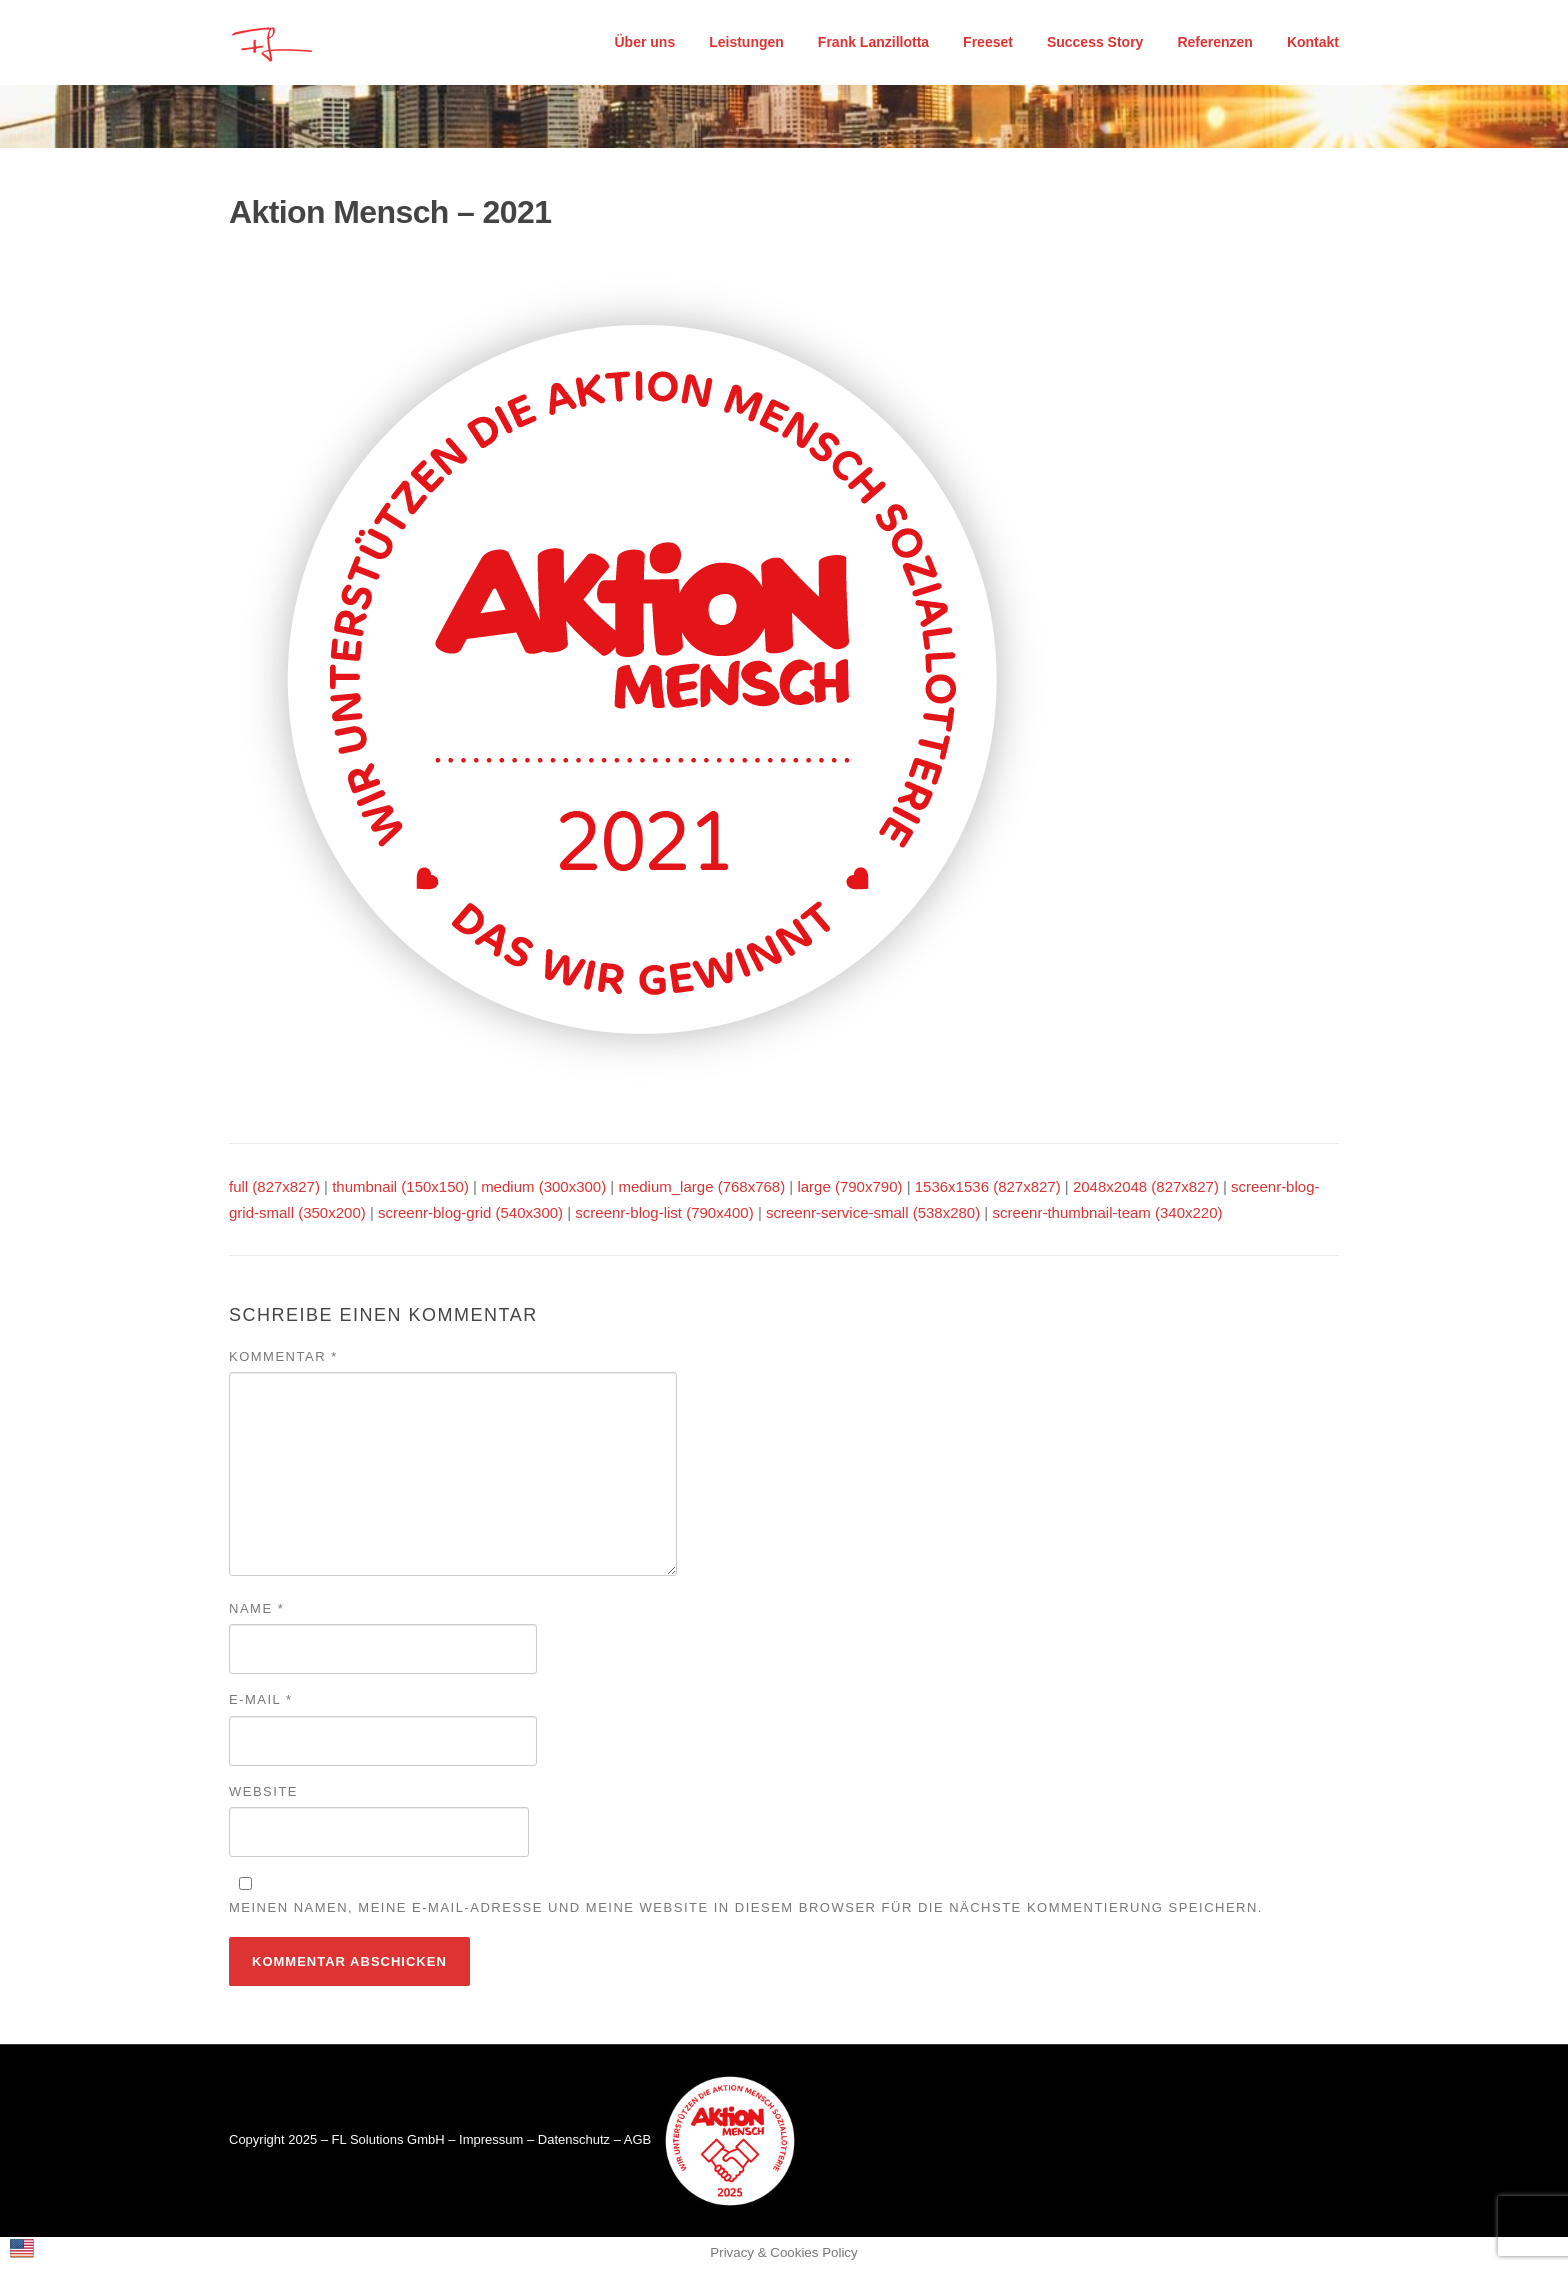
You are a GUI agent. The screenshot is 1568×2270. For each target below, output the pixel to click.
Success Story (1095, 42)
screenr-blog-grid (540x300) (470, 1212)
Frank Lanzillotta (873, 42)
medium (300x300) (543, 1186)
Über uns (645, 42)
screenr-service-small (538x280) (873, 1212)
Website (263, 1791)
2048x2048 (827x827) (1146, 1186)
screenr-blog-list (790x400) (664, 1212)
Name (256, 1608)
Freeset (988, 42)
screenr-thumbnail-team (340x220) (1107, 1212)
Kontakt (1313, 42)
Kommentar (283, 1356)
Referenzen (1214, 42)
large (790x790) (849, 1186)
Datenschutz (574, 2140)
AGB (637, 2140)
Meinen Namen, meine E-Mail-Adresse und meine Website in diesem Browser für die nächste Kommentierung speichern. (746, 1907)
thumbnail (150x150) (400, 1186)
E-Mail (261, 1699)
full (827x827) (274, 1186)
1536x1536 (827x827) (988, 1186)
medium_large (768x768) (701, 1186)
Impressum (491, 2140)
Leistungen (746, 42)
